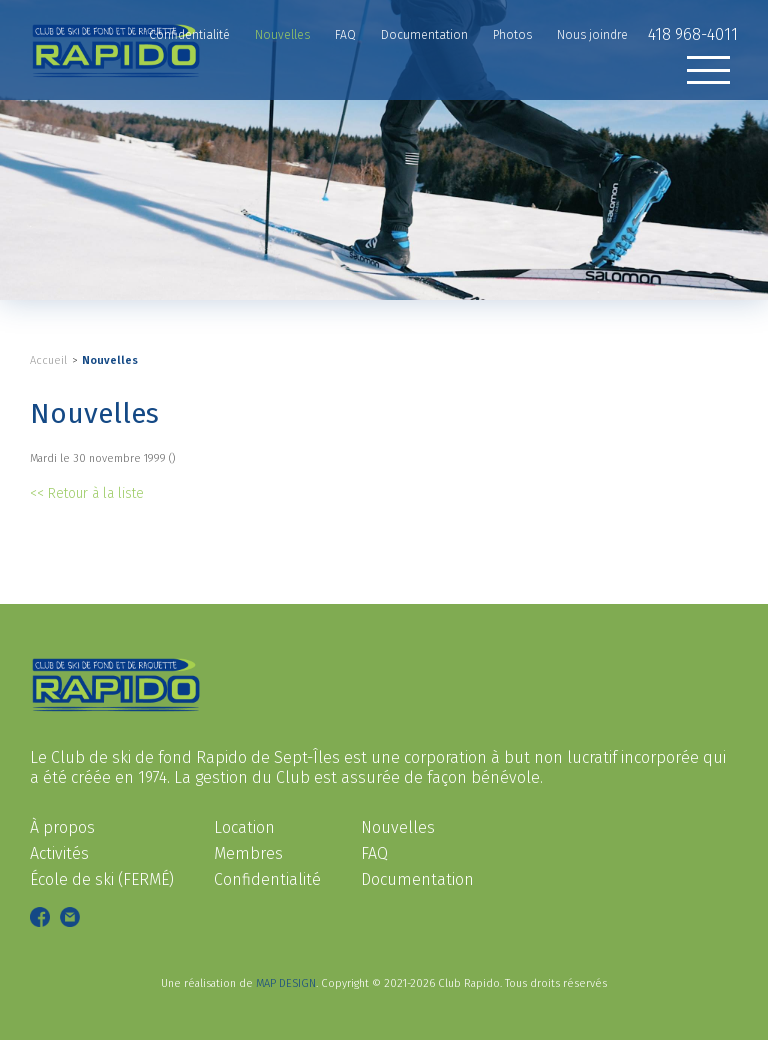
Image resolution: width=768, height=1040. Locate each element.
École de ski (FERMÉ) (102, 879)
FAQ (374, 853)
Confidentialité (267, 879)
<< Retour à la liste (87, 493)
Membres (248, 853)
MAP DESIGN (286, 983)
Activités (59, 853)
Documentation (417, 879)
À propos (62, 827)
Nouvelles (110, 360)
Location (244, 827)
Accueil (48, 360)
